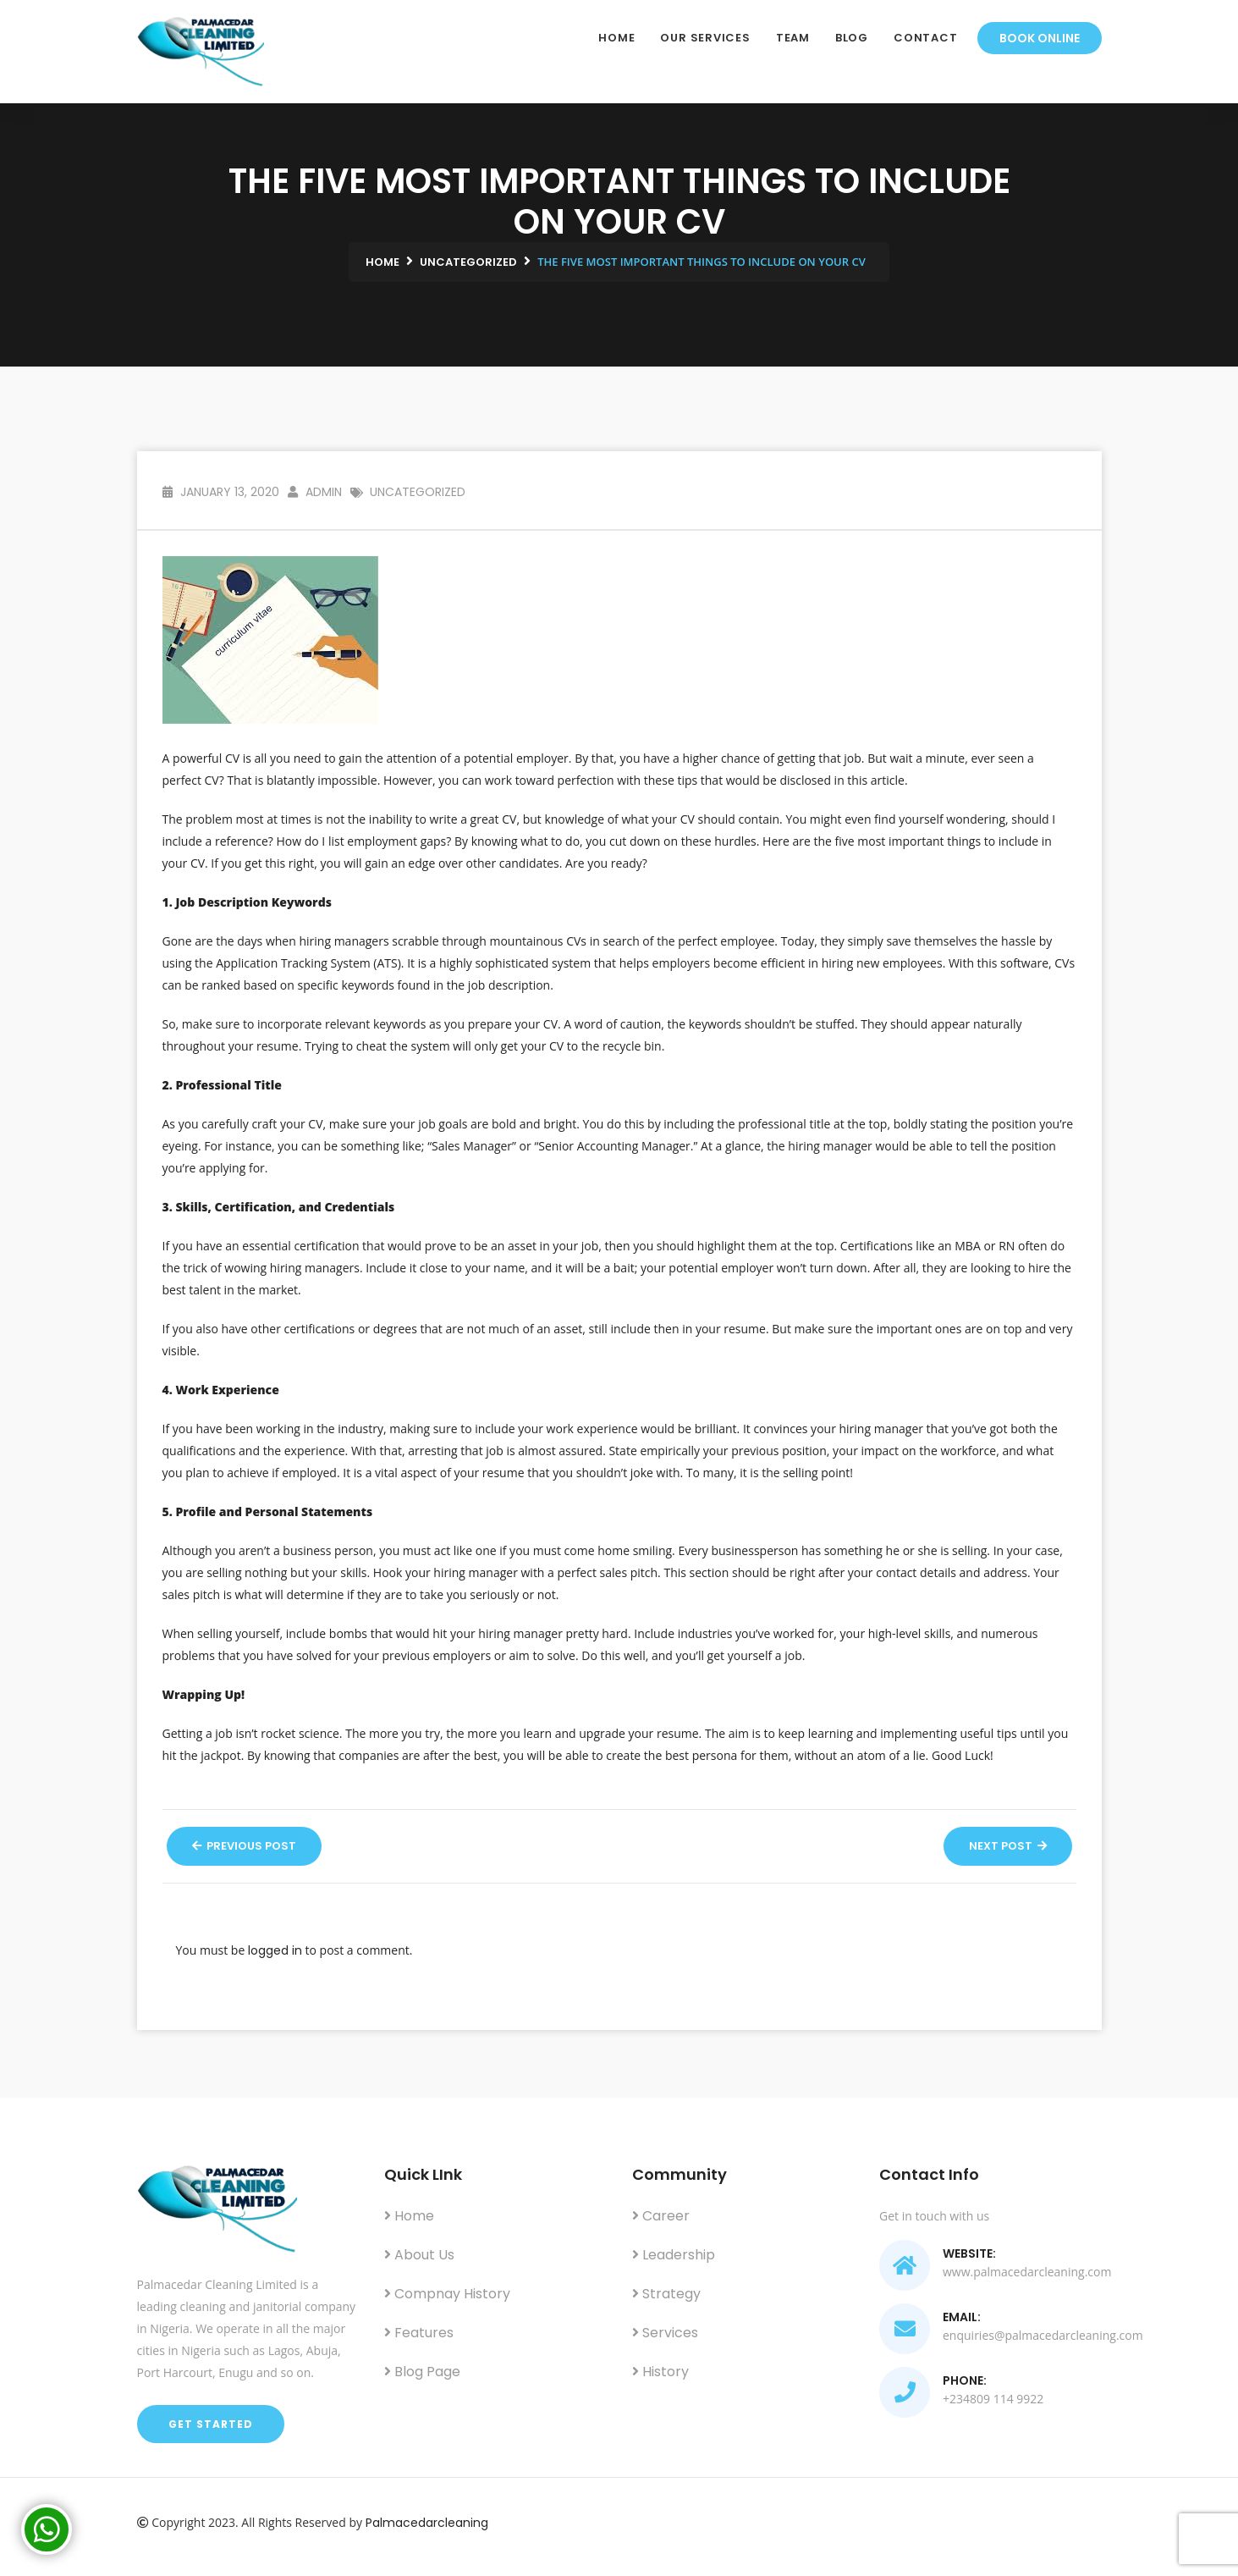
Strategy (666, 2293)
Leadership (673, 2254)
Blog (851, 38)
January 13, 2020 (220, 491)
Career (661, 2216)
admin (315, 491)
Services (665, 2332)
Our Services (705, 38)
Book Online (1039, 38)
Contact (925, 38)
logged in (275, 1950)
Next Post (1008, 1846)
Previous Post (244, 1846)
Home (616, 38)
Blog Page (422, 2371)
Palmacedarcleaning (427, 2522)
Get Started (210, 2424)
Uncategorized (417, 491)
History (660, 2371)
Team (793, 38)
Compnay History (447, 2293)
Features (419, 2332)
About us (419, 2254)
